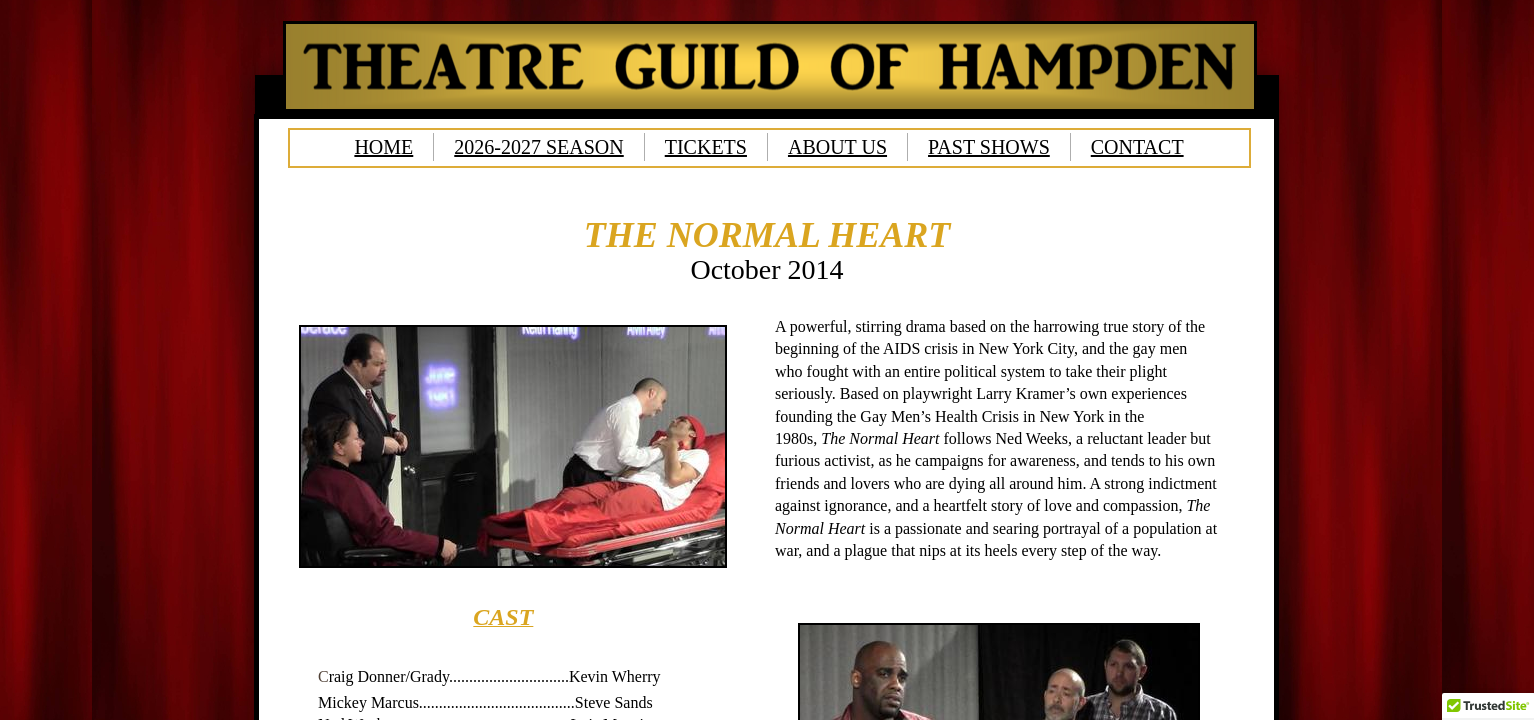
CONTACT (1137, 147)
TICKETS (706, 147)
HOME (383, 147)
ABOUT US (837, 147)
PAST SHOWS (989, 147)
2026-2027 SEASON (538, 147)
